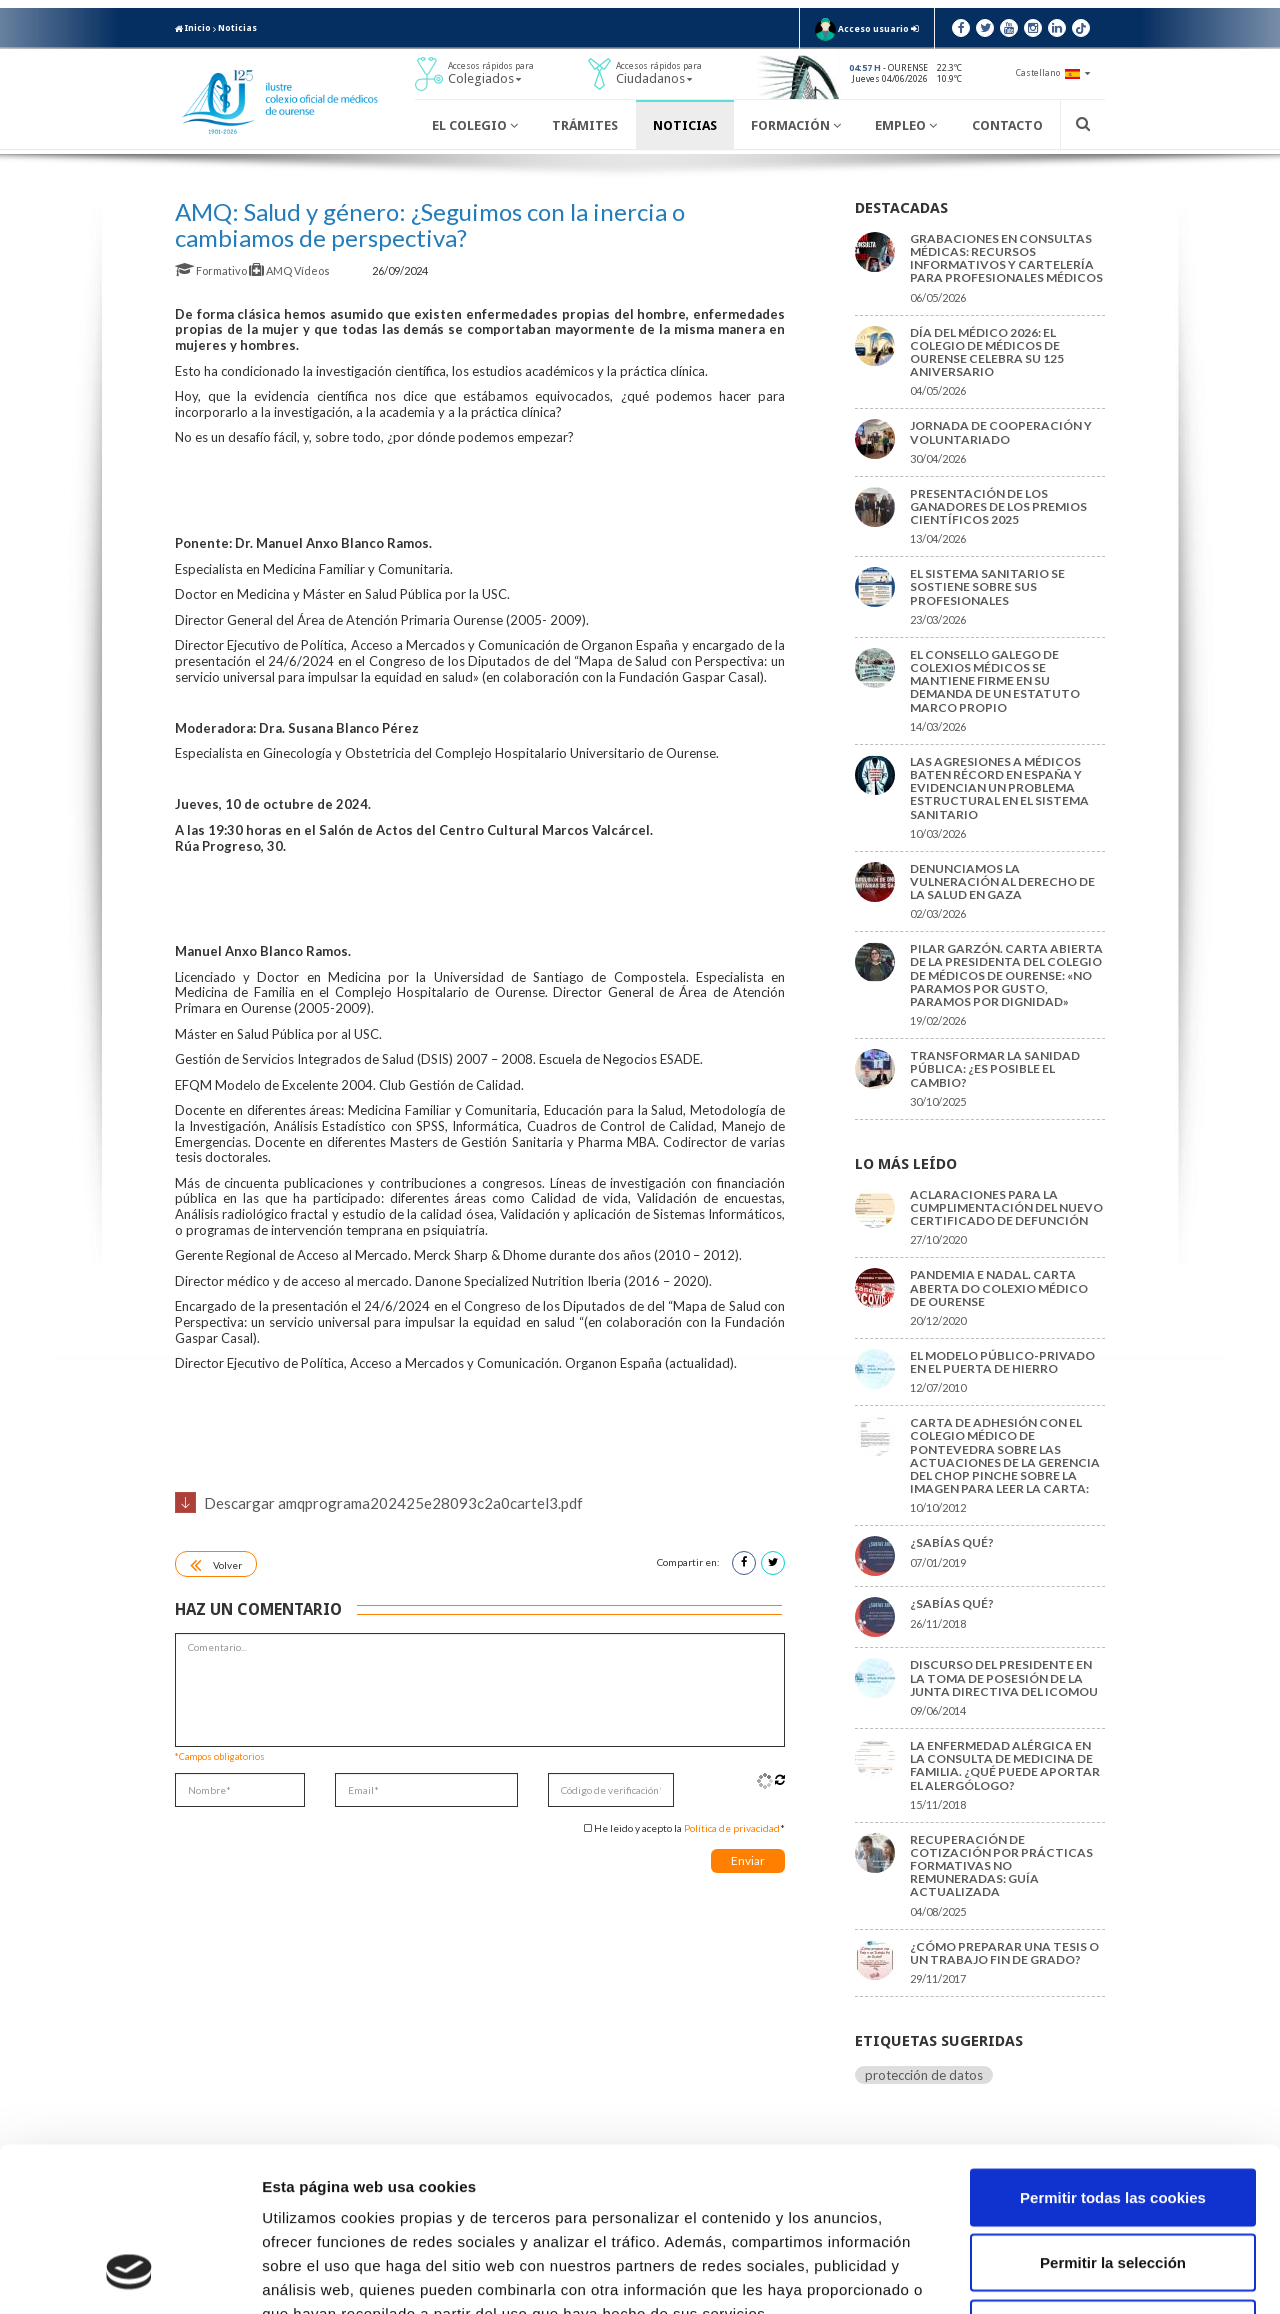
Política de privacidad (732, 1828)
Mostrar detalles (1074, 2274)
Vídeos (313, 270)
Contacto (1007, 125)
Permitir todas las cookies (1113, 2051)
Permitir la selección (1113, 2117)
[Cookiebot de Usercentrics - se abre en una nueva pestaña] (129, 2275)
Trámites (585, 125)
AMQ (271, 270)
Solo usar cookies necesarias (1113, 2182)
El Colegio (475, 125)
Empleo (906, 125)
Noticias (237, 28)
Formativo (212, 270)
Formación (796, 125)
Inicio (193, 28)
